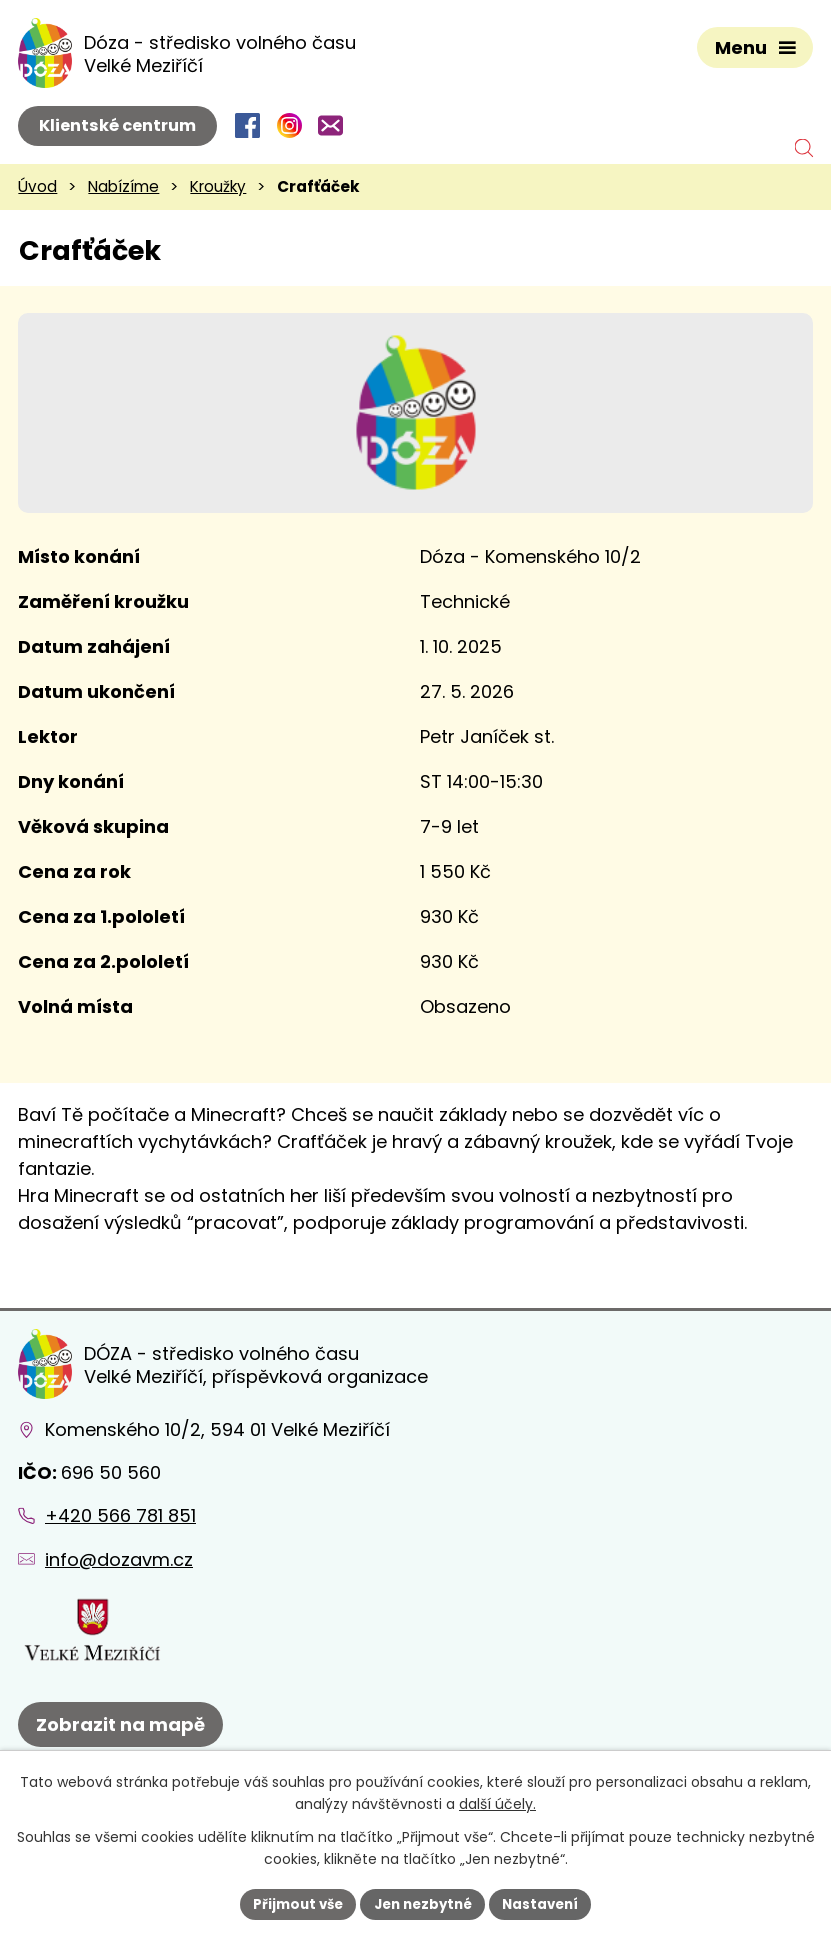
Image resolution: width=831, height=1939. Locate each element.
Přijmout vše (291, 1903)
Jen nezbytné (423, 1903)
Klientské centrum (117, 125)
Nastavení (548, 1903)
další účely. (497, 1803)
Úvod (37, 186)
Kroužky (218, 186)
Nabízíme (123, 186)
